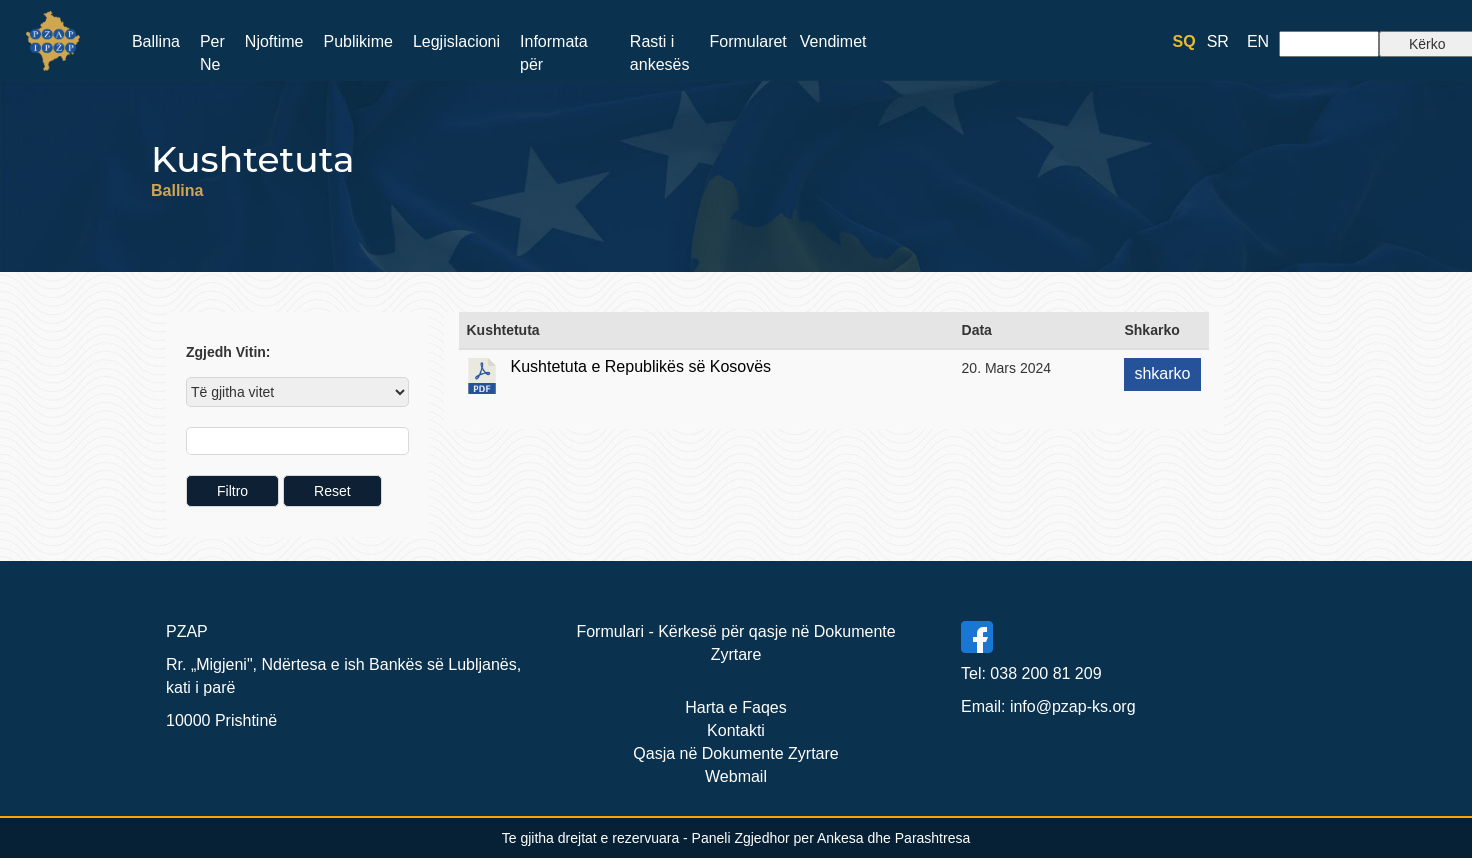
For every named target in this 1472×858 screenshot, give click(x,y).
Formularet (747, 41)
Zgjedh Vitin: (228, 352)
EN (1258, 41)
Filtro (232, 491)
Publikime (358, 41)
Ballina (156, 41)
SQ (1184, 41)
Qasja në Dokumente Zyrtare (735, 753)
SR (1218, 41)
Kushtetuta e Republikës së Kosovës (641, 366)
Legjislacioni (456, 41)
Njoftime (274, 41)
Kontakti (736, 730)
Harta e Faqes (735, 707)
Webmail (736, 776)
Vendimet (833, 41)
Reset (332, 491)
